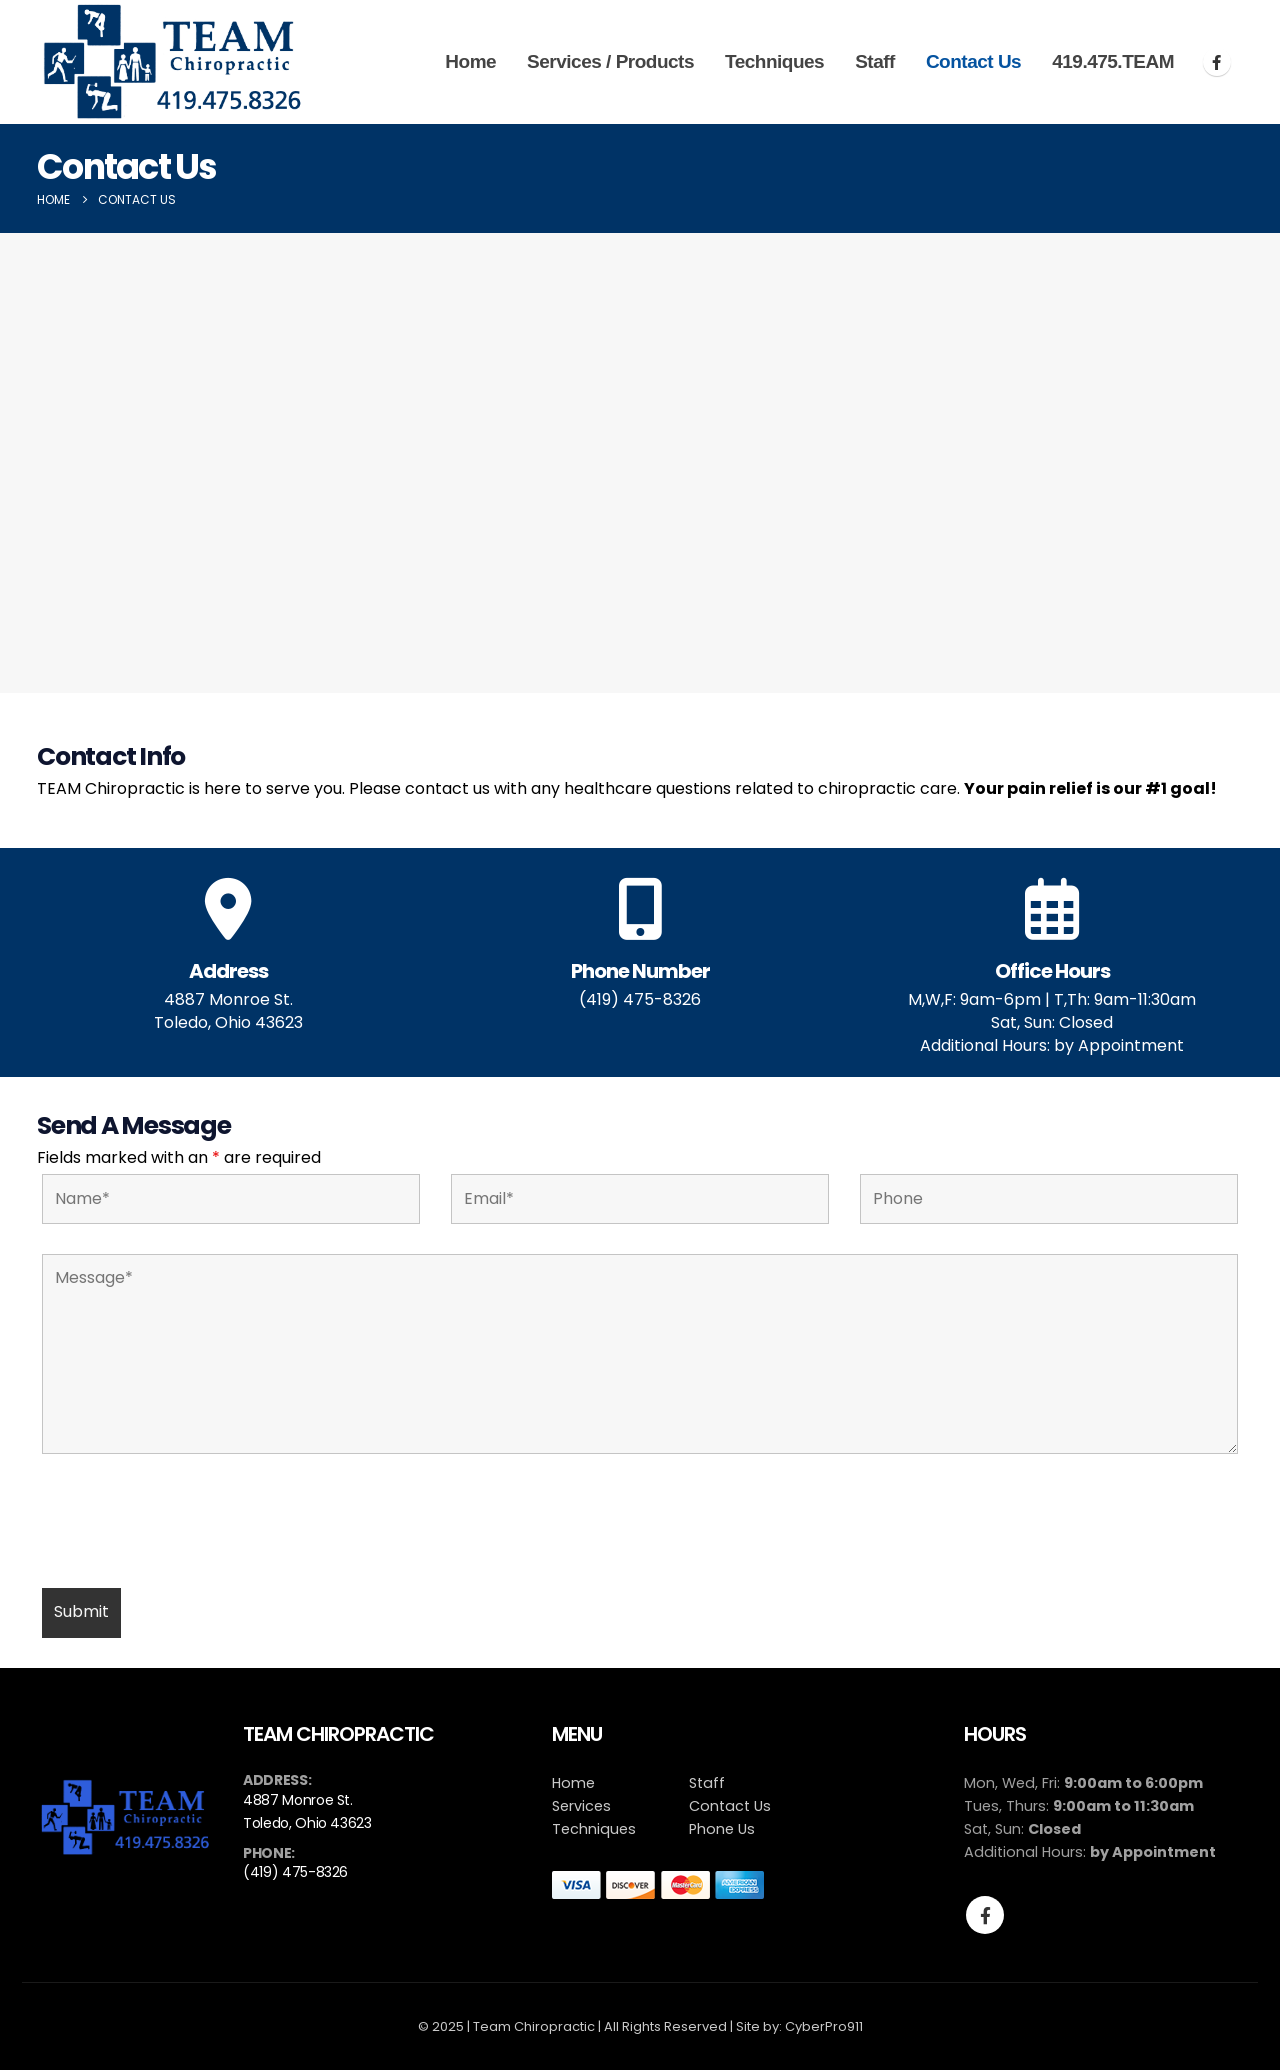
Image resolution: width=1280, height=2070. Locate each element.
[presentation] (194, 1524)
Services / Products (610, 61)
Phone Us (722, 1829)
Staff (875, 61)
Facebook (985, 1915)
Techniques (774, 61)
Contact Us (973, 61)
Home (470, 61)
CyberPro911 (824, 2026)
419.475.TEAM (1113, 61)
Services (581, 1806)
